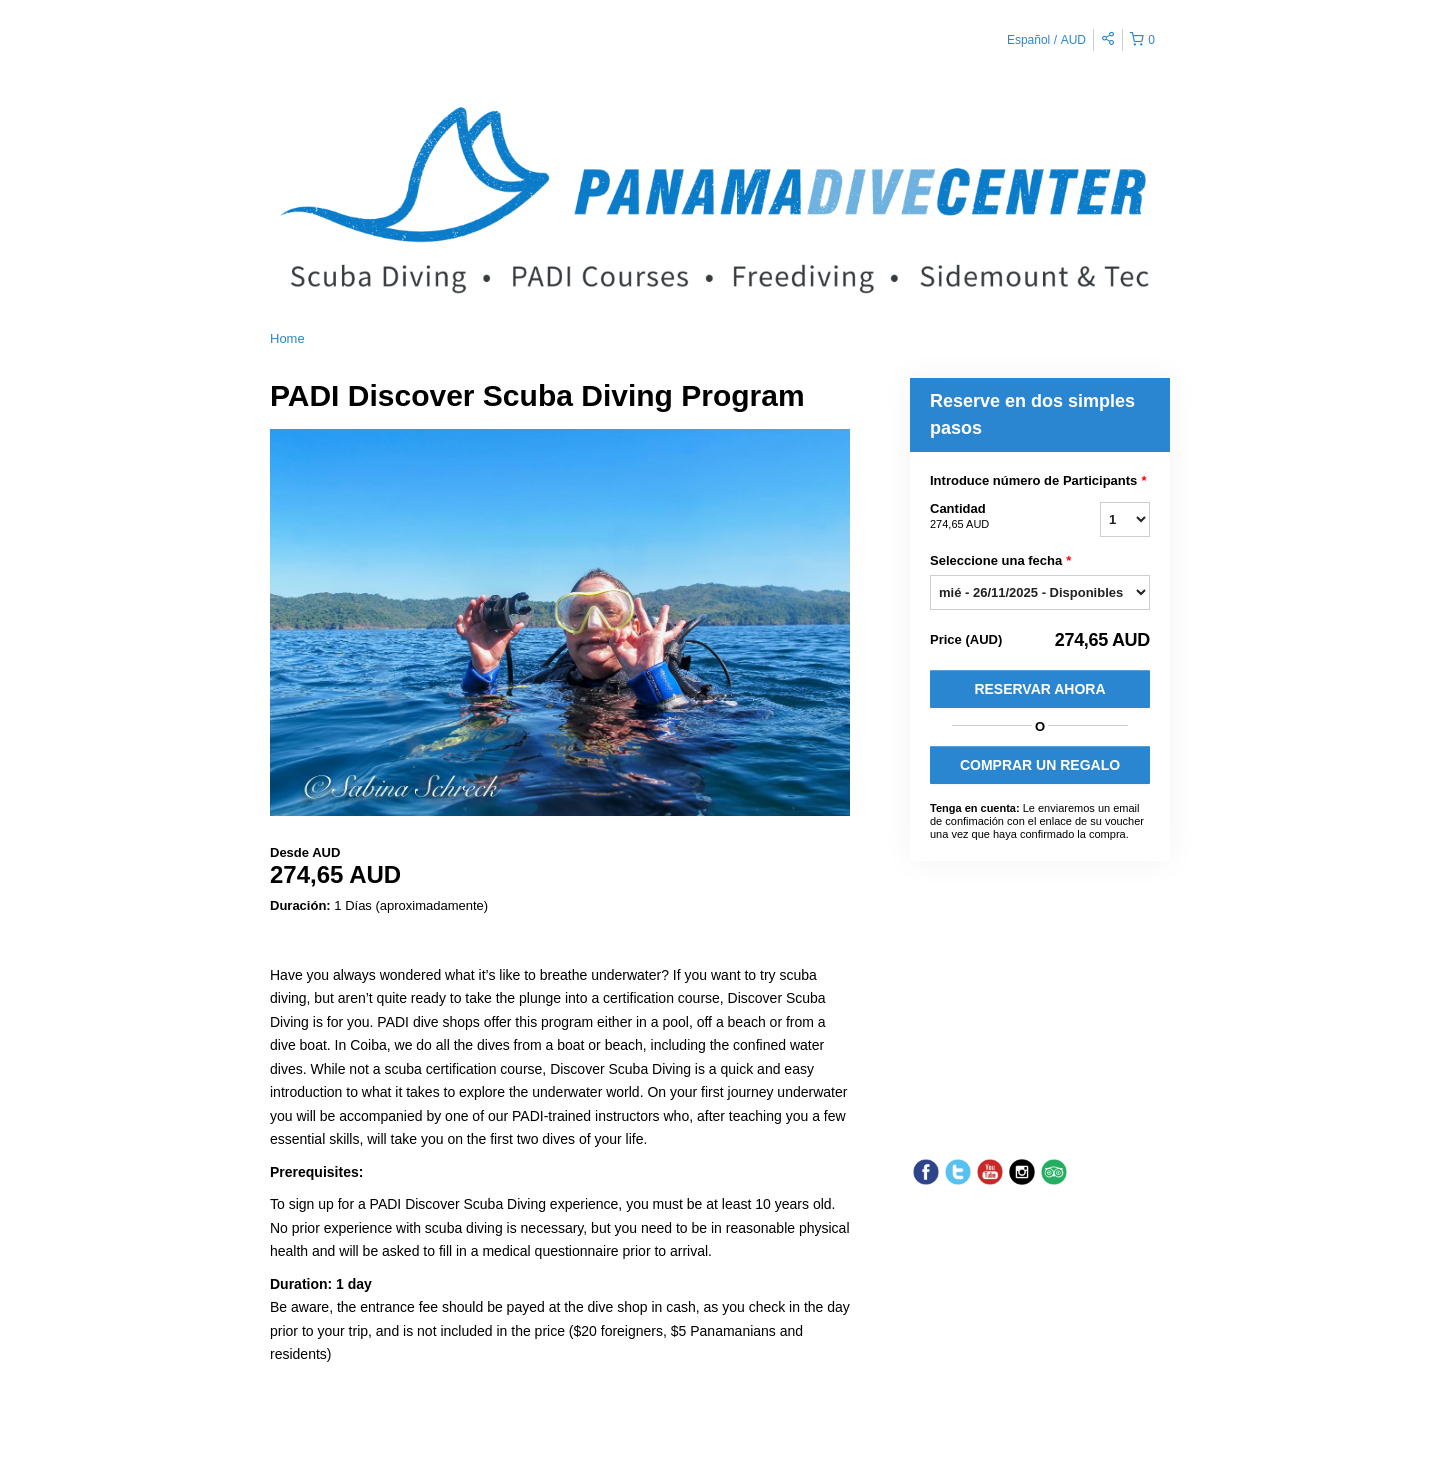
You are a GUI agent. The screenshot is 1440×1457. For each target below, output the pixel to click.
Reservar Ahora (1039, 689)
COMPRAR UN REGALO (1040, 765)
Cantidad (990, 517)
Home (287, 338)
